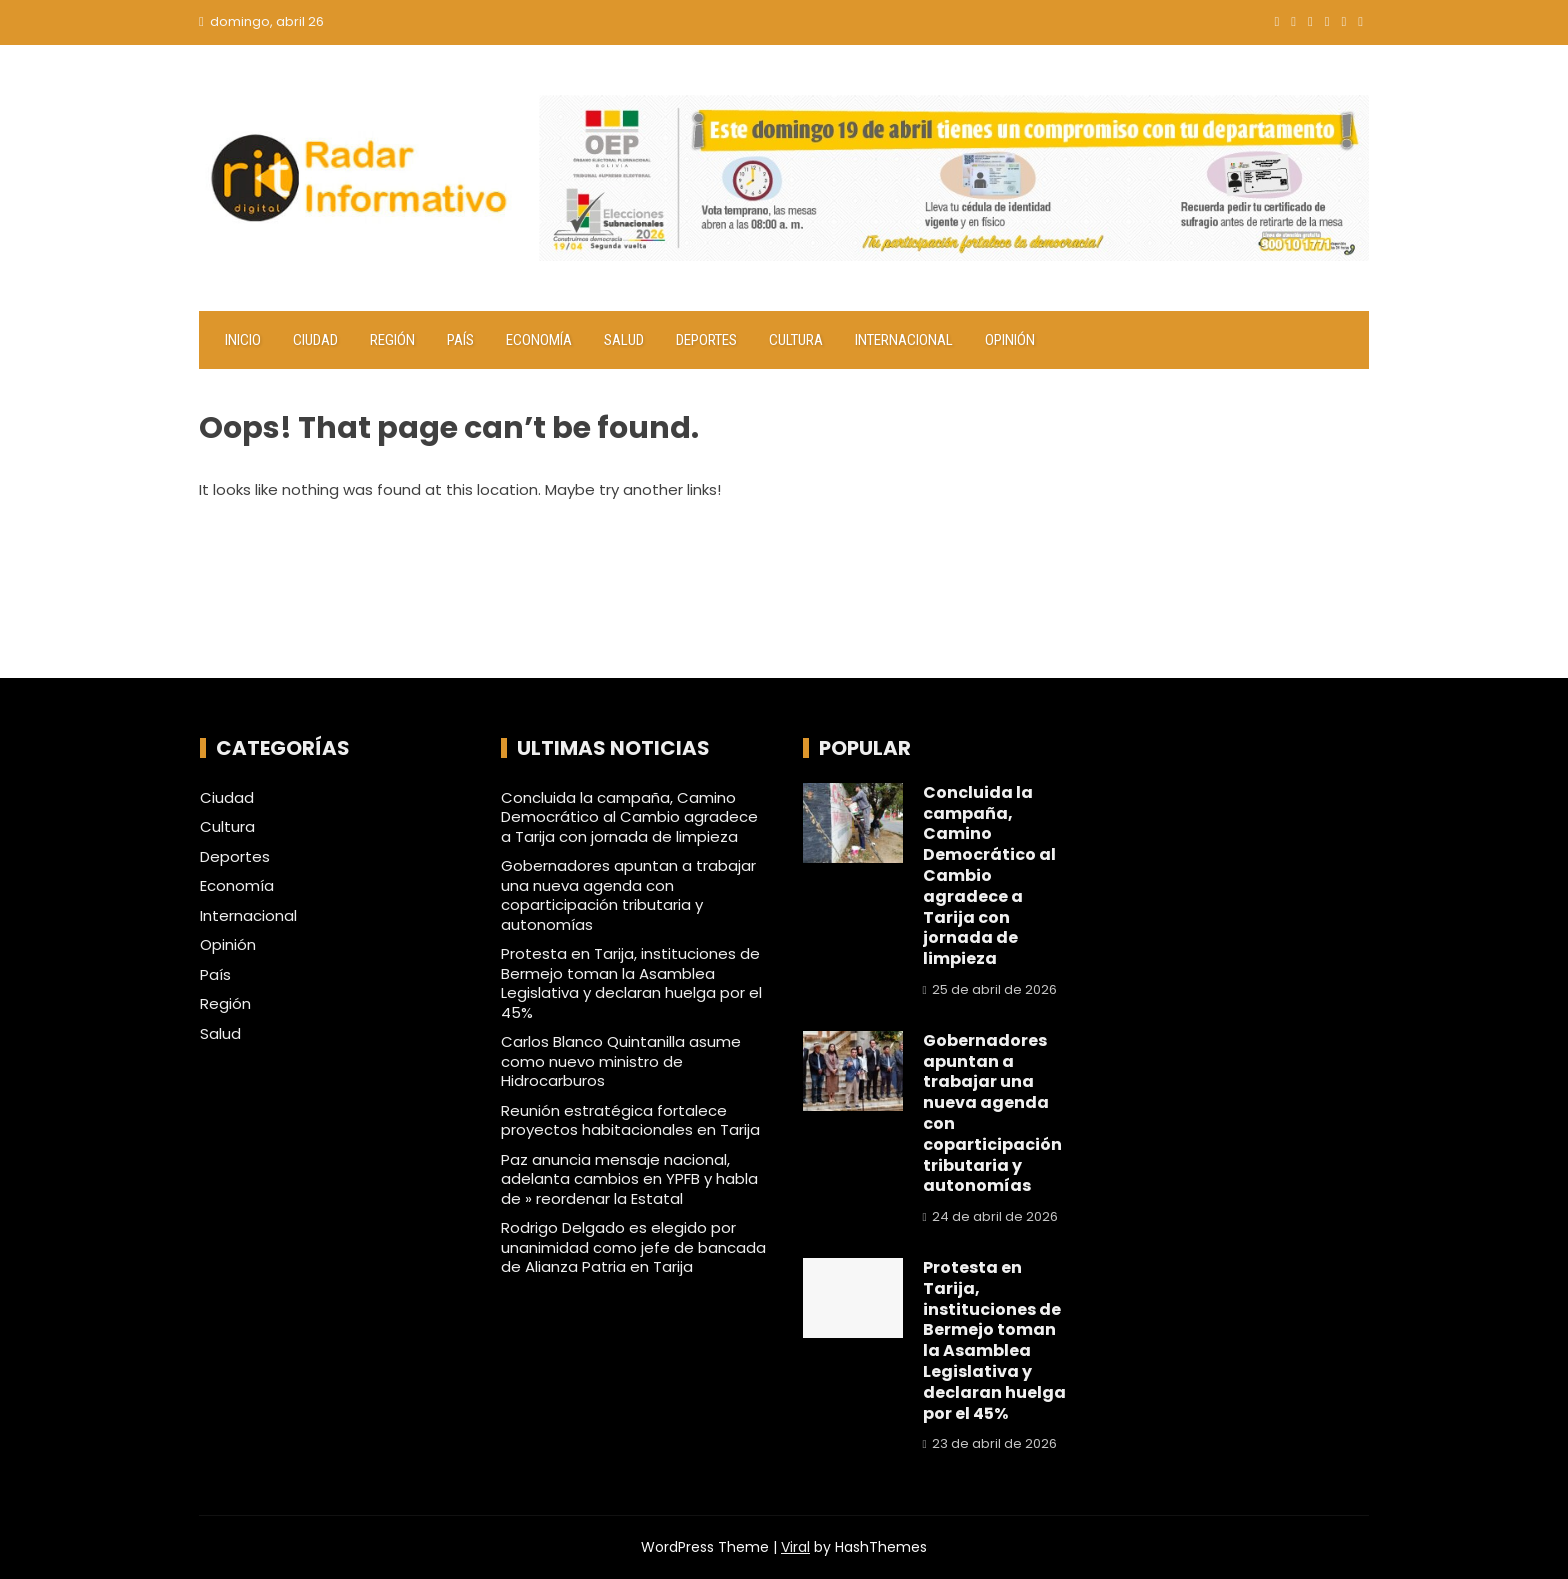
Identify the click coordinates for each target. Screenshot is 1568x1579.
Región (392, 340)
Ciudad (315, 340)
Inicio (243, 340)
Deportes (706, 340)
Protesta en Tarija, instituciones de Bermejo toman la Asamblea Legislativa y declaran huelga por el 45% (631, 983)
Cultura (796, 340)
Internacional (904, 340)
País (460, 340)
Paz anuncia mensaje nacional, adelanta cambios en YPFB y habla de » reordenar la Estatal (629, 1179)
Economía (539, 340)
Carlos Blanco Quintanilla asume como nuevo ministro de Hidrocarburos (621, 1061)
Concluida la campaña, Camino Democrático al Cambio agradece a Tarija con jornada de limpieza (629, 817)
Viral (795, 1547)
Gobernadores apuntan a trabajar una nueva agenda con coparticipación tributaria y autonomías (628, 895)
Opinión (1010, 340)
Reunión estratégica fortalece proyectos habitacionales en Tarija (630, 1120)
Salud (624, 340)
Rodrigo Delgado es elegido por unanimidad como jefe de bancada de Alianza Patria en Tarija (633, 1247)
